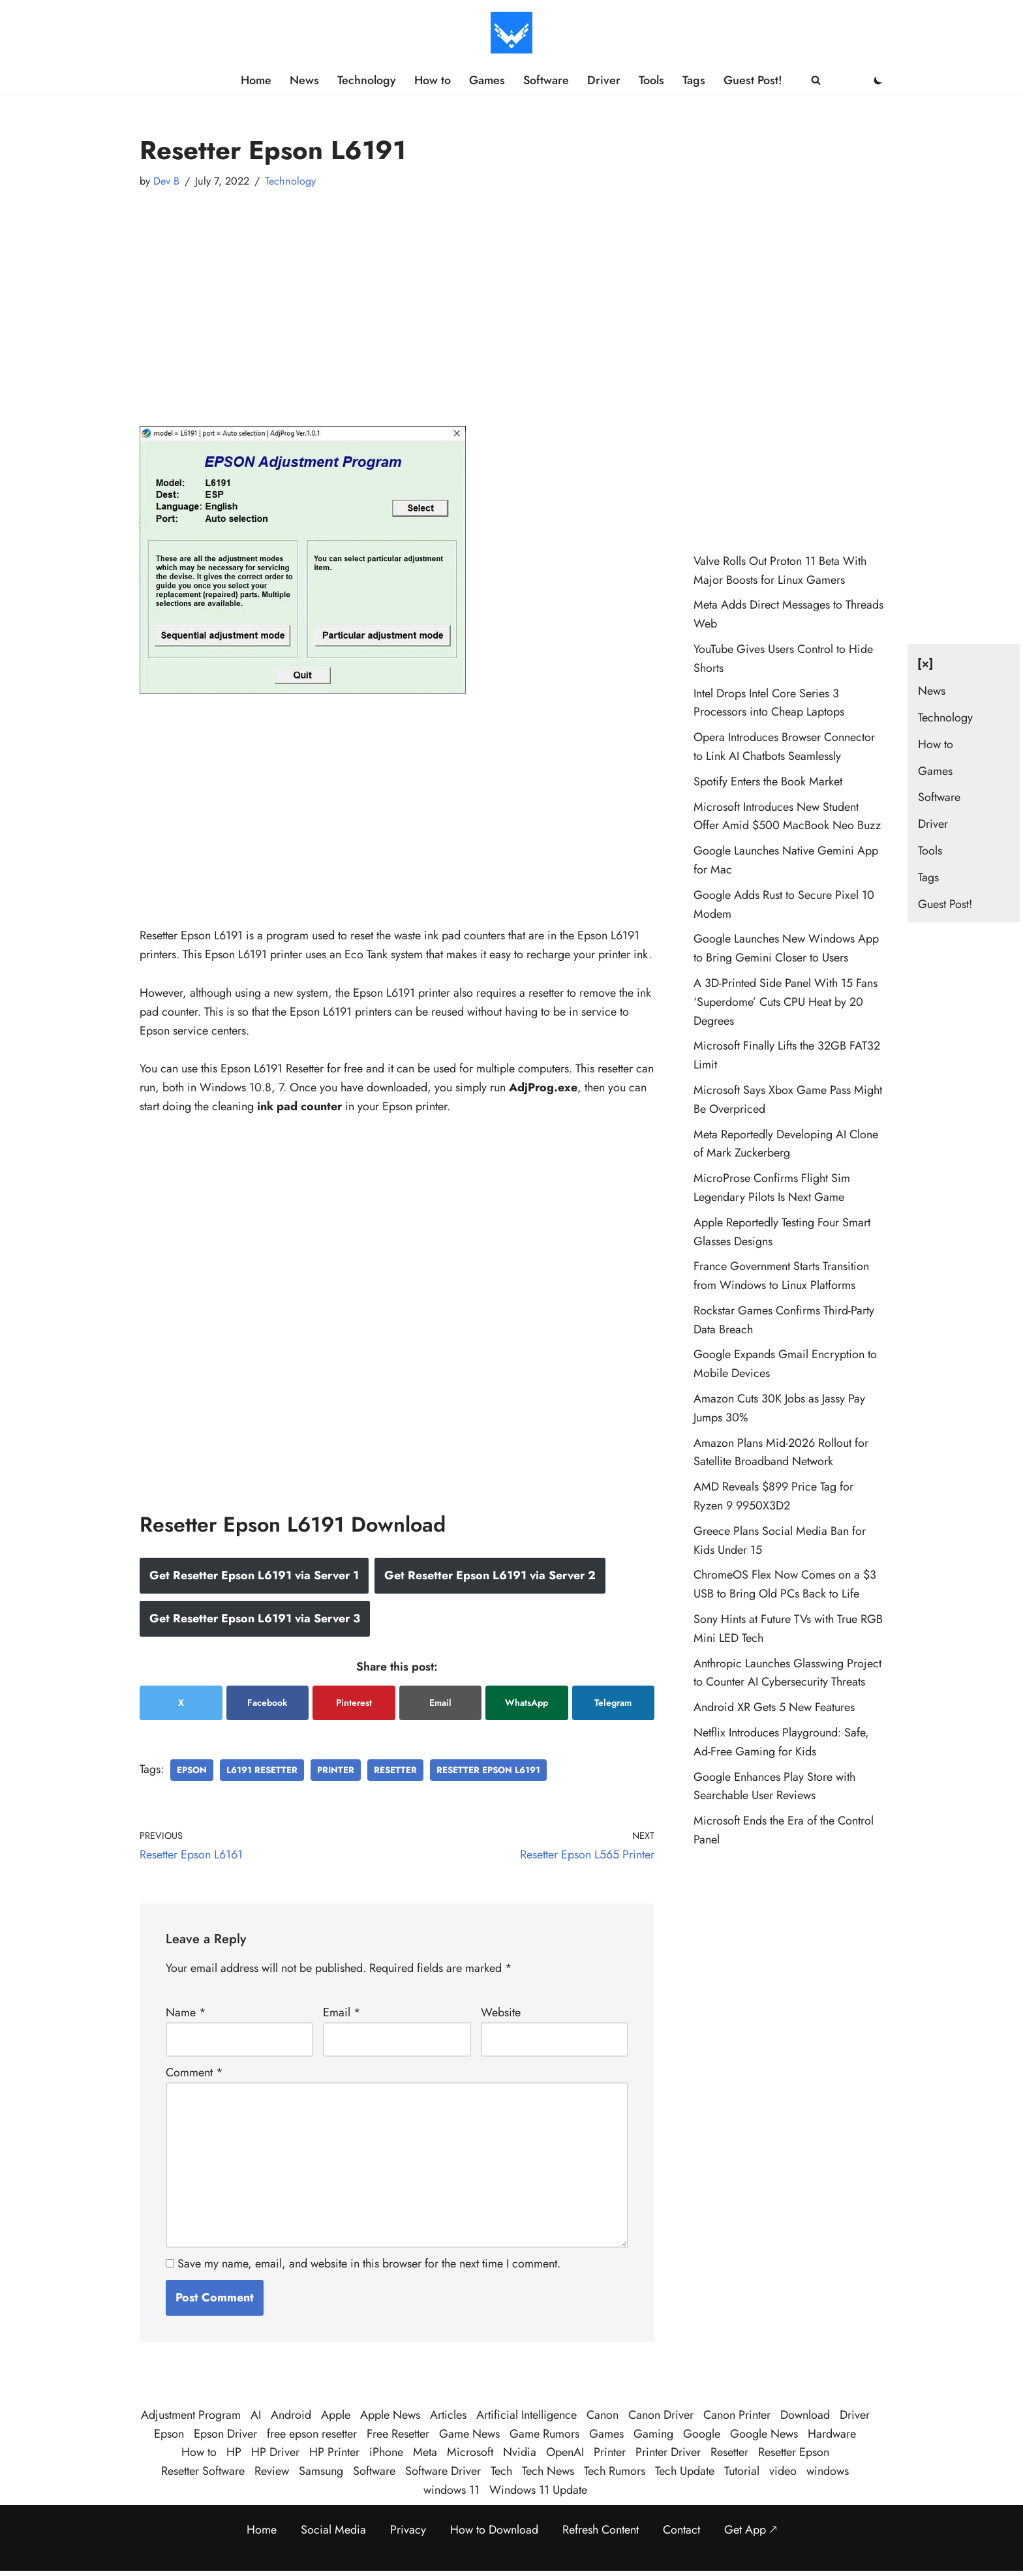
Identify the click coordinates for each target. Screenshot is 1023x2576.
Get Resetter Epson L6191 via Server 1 (254, 1575)
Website (501, 2012)
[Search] (816, 80)
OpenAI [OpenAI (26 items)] (565, 2452)
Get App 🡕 (750, 2529)
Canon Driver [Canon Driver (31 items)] (661, 2414)
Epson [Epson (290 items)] (169, 2433)
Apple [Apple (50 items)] (335, 2414)
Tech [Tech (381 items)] (501, 2470)
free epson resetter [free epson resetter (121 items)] (312, 2433)
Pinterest (354, 1702)
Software (546, 80)
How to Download (494, 2529)
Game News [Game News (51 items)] (469, 2433)
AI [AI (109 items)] (256, 2414)
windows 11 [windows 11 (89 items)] (451, 2489)
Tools (651, 80)
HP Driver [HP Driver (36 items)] (275, 2452)
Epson (192, 1770)
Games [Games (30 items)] (606, 2433)
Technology (366, 80)
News (304, 80)
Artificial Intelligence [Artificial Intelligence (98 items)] (526, 2414)
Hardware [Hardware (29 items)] (832, 2433)
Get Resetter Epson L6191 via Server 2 (490, 1575)
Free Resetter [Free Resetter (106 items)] (398, 2433)
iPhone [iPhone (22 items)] (386, 2452)
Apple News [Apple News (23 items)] (390, 2414)
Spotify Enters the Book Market (768, 781)
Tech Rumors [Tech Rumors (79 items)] (614, 2470)
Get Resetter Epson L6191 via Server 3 (254, 1618)
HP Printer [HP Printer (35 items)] (334, 2452)
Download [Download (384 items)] (805, 2414)
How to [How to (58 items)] (199, 2452)
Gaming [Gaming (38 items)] (653, 2433)
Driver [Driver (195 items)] (855, 2414)
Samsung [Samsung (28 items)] (321, 2470)
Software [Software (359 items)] (374, 2470)
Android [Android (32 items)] (291, 2414)
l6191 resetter (262, 1770)
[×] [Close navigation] (925, 663)
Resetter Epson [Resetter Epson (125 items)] (793, 2452)
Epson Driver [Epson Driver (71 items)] (225, 2433)
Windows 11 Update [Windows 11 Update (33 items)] (538, 2489)
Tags (693, 80)
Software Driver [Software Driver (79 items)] (443, 2470)
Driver (603, 80)
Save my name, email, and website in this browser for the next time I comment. (368, 2263)
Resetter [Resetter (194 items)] (729, 2452)
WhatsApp (526, 1702)
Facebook (267, 1702)
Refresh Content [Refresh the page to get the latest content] (600, 2529)
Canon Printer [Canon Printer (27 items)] (737, 2414)
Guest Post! (753, 80)
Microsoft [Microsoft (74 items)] (470, 2452)
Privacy (408, 2529)
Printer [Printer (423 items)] (610, 2452)
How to (432, 80)
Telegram (613, 1702)
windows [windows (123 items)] (827, 2470)
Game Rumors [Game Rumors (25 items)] (544, 2433)
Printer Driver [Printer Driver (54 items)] (668, 2452)
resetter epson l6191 (488, 1770)
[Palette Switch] (878, 80)
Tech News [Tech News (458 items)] (548, 2470)
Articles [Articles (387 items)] (448, 2414)
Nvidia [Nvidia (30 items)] (519, 2452)
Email (440, 1702)
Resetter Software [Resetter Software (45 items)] (203, 2470)
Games (487, 80)
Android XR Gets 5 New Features (774, 1707)
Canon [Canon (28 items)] (602, 2414)
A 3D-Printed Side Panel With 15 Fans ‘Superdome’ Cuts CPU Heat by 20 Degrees (786, 1002)
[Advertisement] (397, 295)
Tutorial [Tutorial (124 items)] (741, 2470)
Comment (194, 2072)
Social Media (333, 2529)
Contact (681, 2529)
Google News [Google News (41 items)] (764, 2433)
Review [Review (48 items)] (271, 2470)
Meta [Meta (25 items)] (425, 2452)
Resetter (395, 1770)
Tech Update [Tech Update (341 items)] (684, 2470)
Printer (335, 1770)
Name (186, 2012)
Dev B (166, 181)
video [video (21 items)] (783, 2470)
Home (256, 80)
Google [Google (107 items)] (701, 2433)
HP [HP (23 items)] (233, 2452)
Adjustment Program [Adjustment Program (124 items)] (191, 2414)
